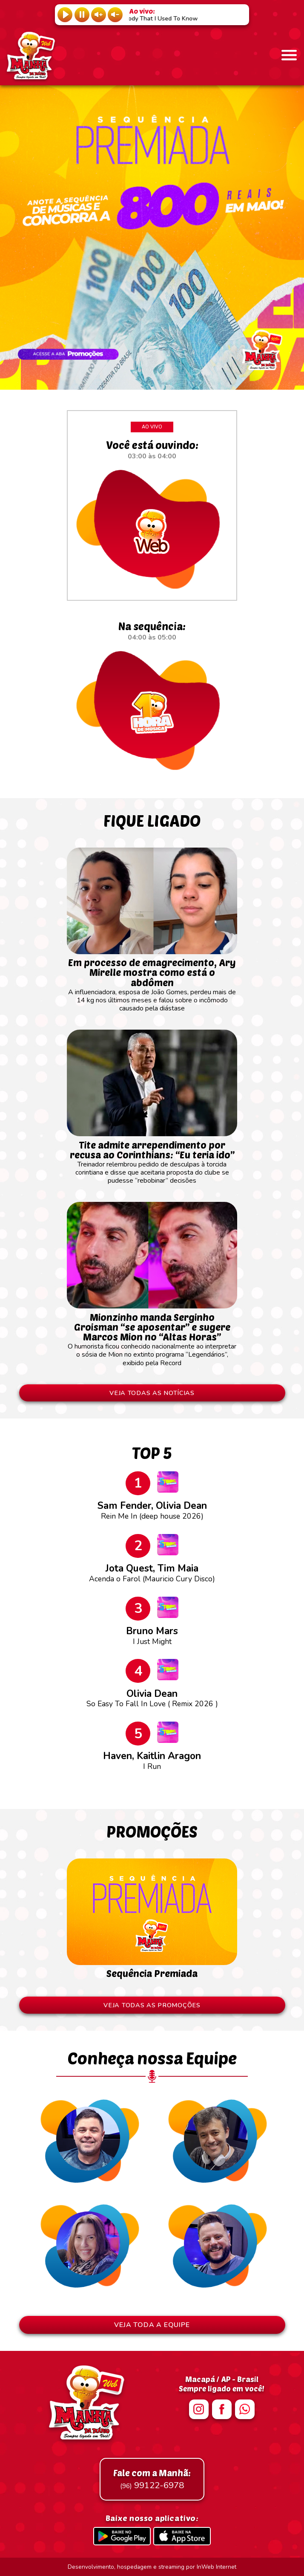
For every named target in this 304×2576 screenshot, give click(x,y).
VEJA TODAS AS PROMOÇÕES (152, 2005)
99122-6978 (152, 2479)
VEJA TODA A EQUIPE (151, 2325)
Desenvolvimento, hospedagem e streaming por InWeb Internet (152, 2567)
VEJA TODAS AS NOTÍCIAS (152, 1393)
